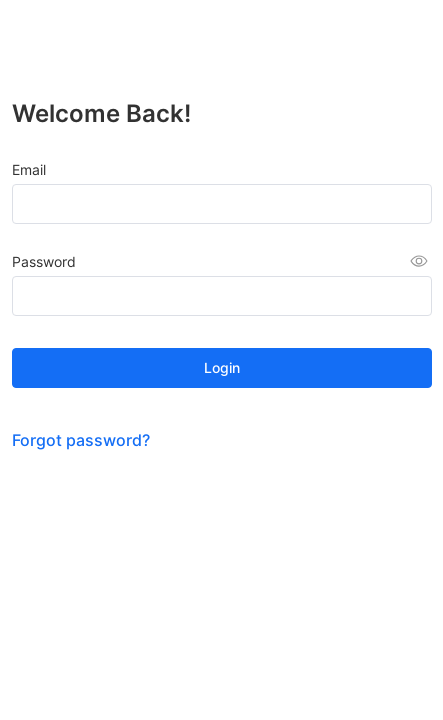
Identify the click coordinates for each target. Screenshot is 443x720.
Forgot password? (81, 440)
